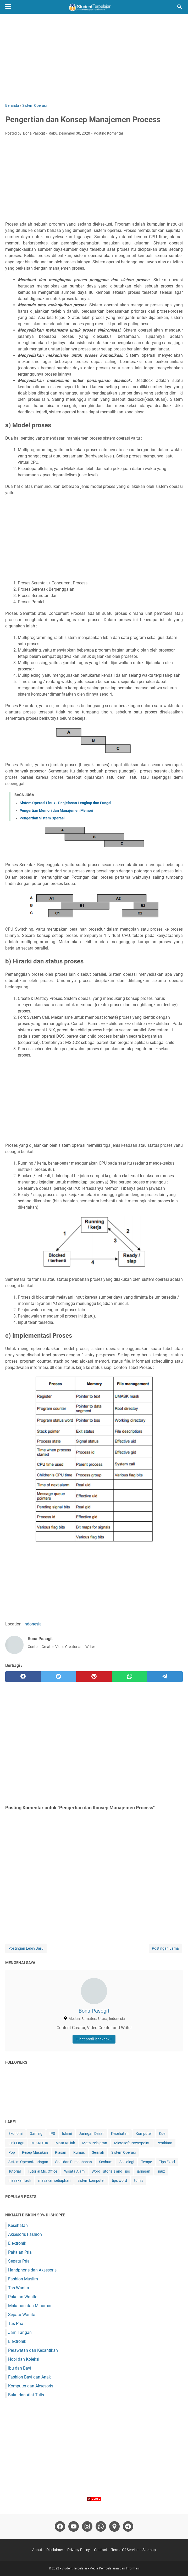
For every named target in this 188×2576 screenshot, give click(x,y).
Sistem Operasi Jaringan (28, 2162)
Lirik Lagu (16, 2143)
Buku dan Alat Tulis (26, 2394)
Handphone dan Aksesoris (32, 2270)
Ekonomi (15, 2133)
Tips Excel (167, 2162)
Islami (67, 2133)
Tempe (146, 2162)
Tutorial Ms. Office (42, 2171)
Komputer (144, 2133)
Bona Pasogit (94, 2011)
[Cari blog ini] (179, 7)
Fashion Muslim (23, 2278)
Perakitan (164, 2143)
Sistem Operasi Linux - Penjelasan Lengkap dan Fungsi (65, 803)
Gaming (36, 2133)
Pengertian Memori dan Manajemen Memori (56, 810)
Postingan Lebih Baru (25, 1948)
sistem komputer (91, 2180)
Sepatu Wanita (21, 2314)
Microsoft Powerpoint (132, 2143)
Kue (162, 2133)
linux (161, 2171)
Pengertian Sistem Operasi (42, 818)
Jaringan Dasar (91, 2133)
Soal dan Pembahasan (73, 2162)
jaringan (143, 2171)
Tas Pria (15, 2323)
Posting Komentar (108, 133)
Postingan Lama (165, 1948)
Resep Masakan (35, 2152)
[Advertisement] (94, 58)
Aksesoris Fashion (25, 2234)
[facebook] (23, 1676)
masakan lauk (19, 2180)
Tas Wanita (18, 2287)
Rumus (79, 2152)
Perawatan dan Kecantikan (33, 2350)
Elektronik (17, 2243)
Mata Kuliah (65, 2143)
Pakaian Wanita (22, 2296)
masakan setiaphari (54, 2180)
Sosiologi (126, 2162)
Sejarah (98, 2152)
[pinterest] (94, 1676)
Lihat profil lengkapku (94, 2039)
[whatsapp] (129, 1676)
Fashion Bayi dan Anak (29, 2377)
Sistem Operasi (123, 2152)
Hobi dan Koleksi (23, 2359)
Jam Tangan (20, 2332)
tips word (119, 2180)
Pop (11, 2152)
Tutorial (14, 2171)
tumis (138, 2180)
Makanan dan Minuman (30, 2305)
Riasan (60, 2152)
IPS (52, 2133)
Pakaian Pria (20, 2252)
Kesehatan (120, 2133)
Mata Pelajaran (94, 2143)
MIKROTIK (39, 2143)
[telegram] (165, 1676)
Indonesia (33, 1624)
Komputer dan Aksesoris (30, 2385)
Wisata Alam (74, 2171)
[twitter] (58, 1676)
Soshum (105, 2162)
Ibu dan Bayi (19, 2368)
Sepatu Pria (19, 2261)
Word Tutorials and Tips (111, 2171)
